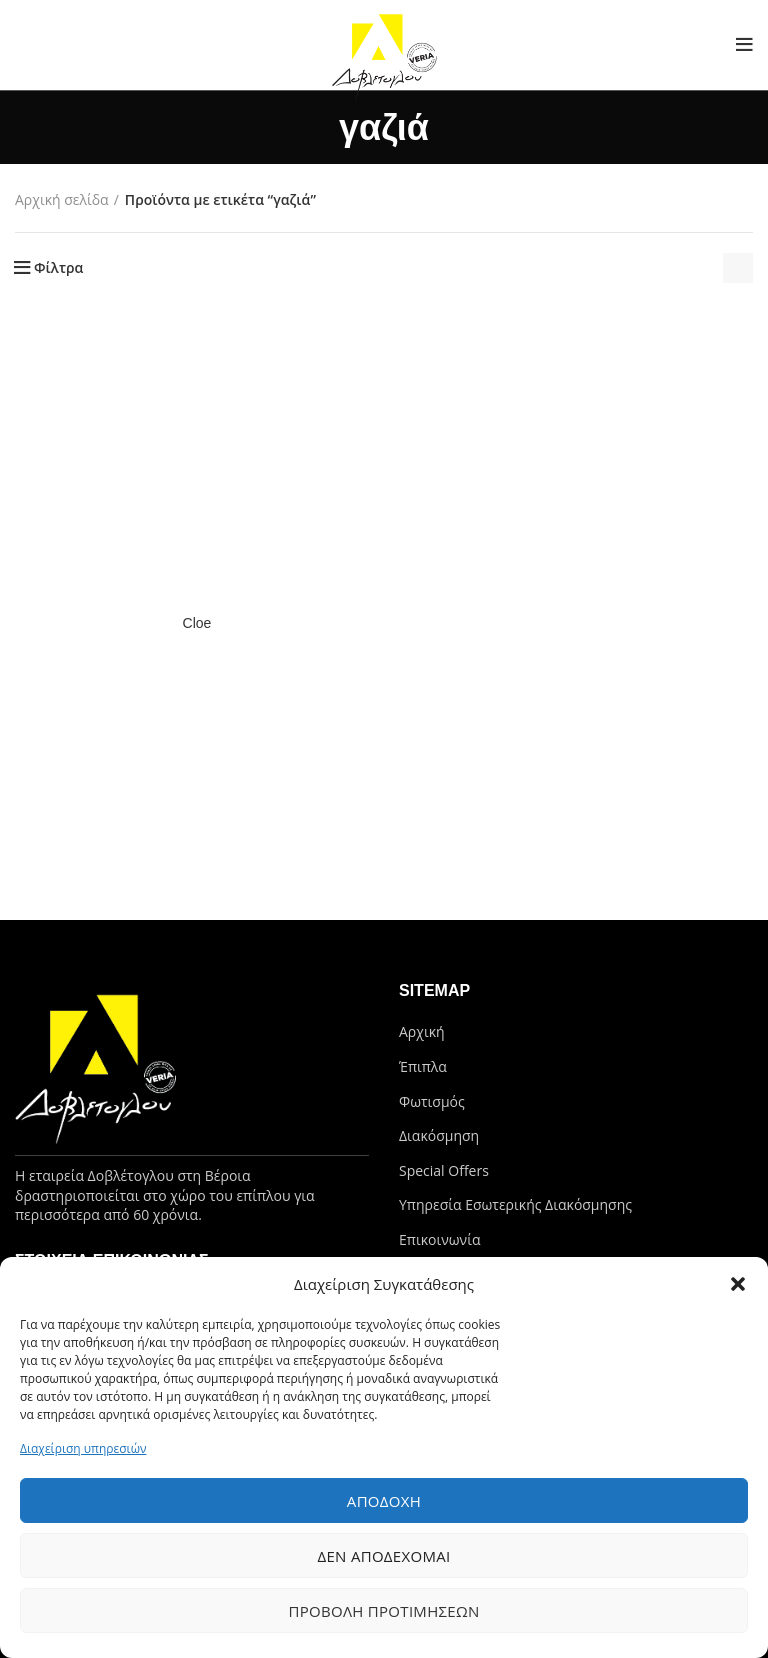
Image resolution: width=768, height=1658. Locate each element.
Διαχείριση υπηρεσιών (83, 1448)
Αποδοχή (384, 1501)
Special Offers (444, 1170)
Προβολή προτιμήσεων (383, 1611)
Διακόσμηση (439, 1135)
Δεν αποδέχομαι (383, 1556)
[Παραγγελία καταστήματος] (738, 268)
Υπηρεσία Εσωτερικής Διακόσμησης (515, 1204)
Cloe (197, 623)
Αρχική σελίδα (62, 199)
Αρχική (422, 1031)
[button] (738, 1284)
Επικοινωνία (439, 1239)
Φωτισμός (432, 1101)
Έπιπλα (423, 1066)
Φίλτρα (58, 268)
